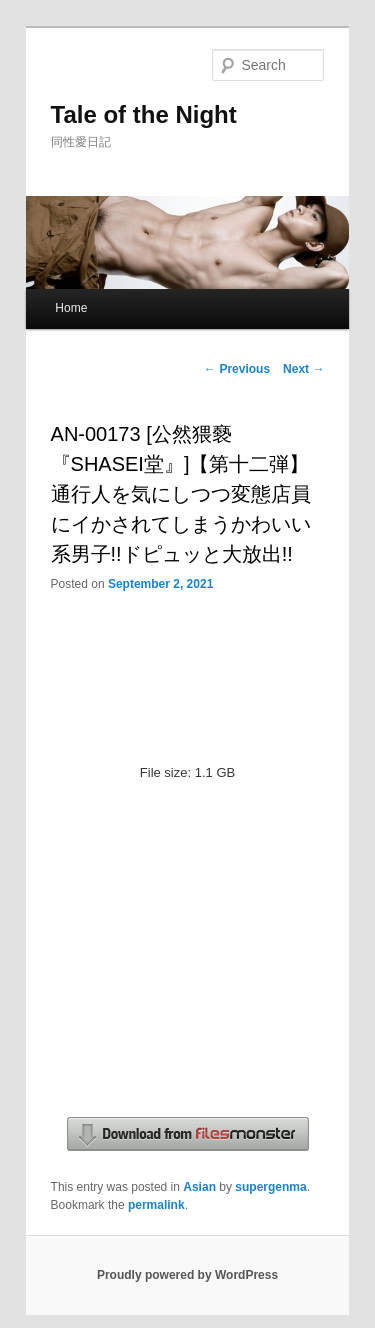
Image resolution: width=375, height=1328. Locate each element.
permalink (156, 1205)
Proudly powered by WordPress (187, 1275)
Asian (199, 1187)
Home (71, 308)
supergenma (270, 1187)
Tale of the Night (144, 114)
